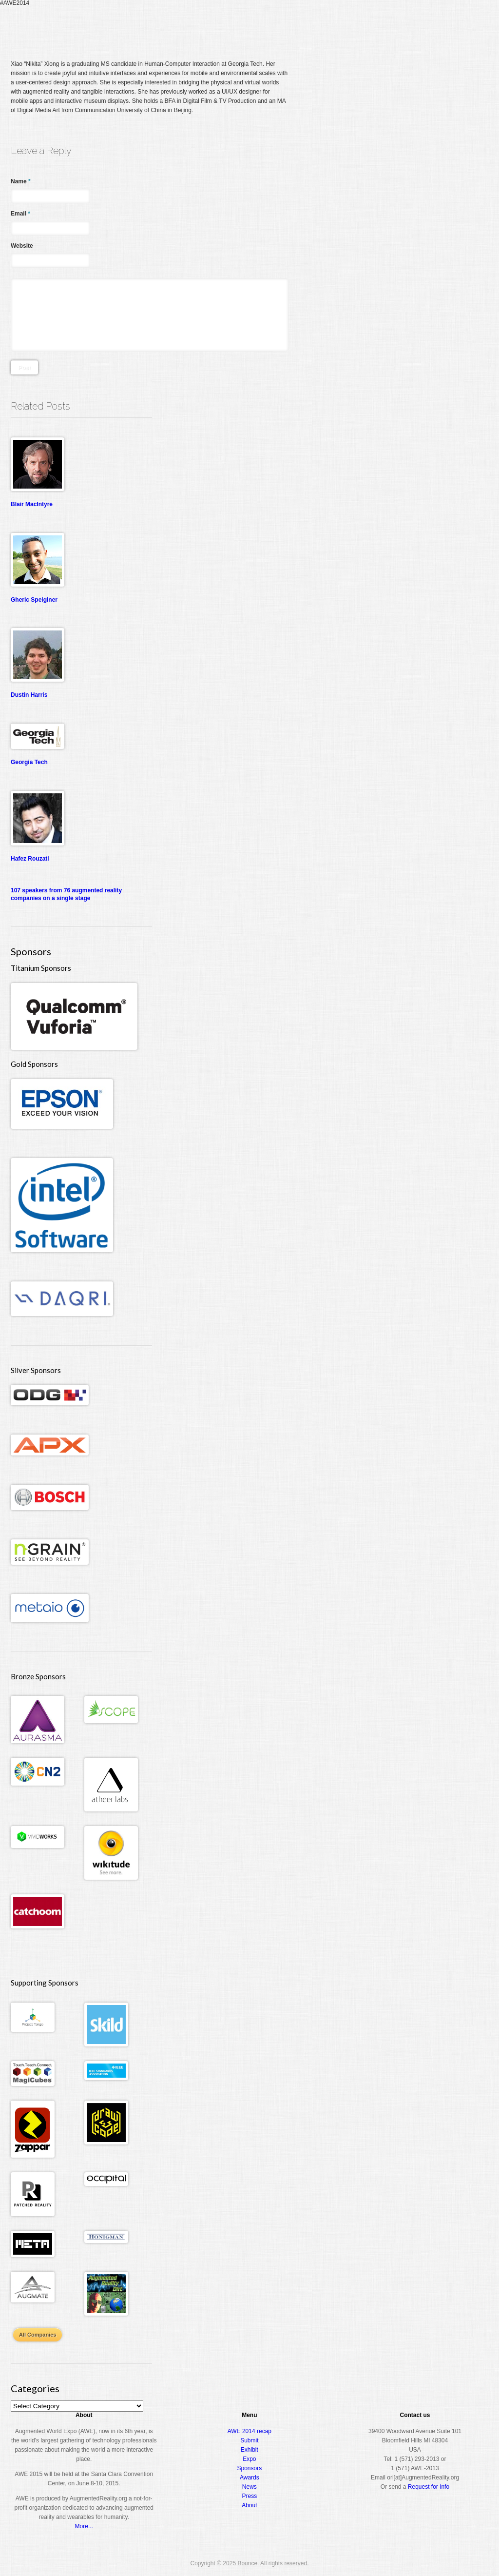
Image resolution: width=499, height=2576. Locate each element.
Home (266, 26)
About (447, 26)
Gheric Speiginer (34, 599)
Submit (249, 2440)
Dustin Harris (29, 694)
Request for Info (428, 2486)
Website (22, 245)
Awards (412, 26)
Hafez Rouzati (30, 858)
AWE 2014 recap (249, 2431)
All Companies (37, 2335)
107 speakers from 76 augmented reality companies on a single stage (66, 894)
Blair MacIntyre (32, 504)
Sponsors (249, 2468)
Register (297, 26)
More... (84, 2526)
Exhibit (249, 2449)
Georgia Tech (29, 762)
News (249, 2486)
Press (249, 2496)
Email (20, 213)
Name (21, 181)
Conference (341, 26)
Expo (379, 26)
